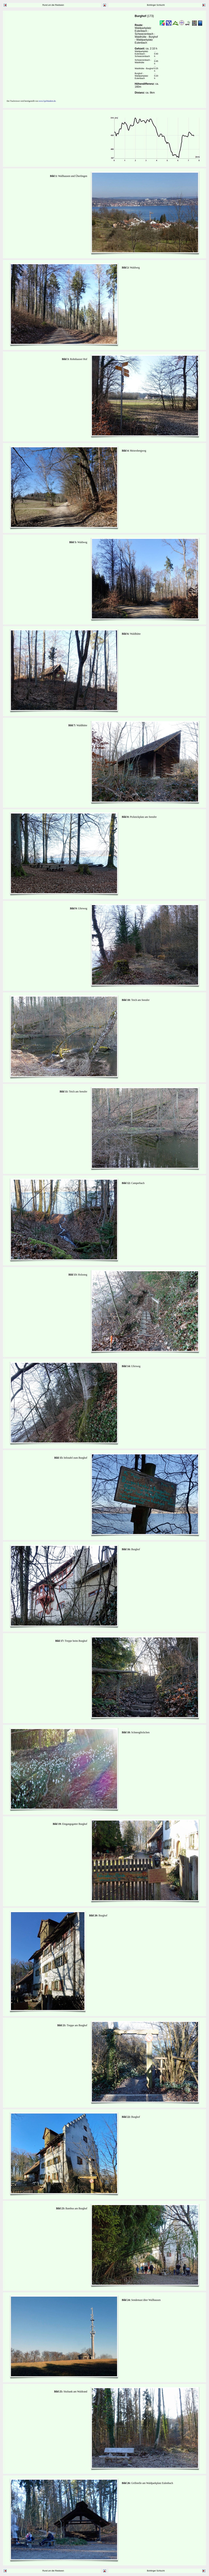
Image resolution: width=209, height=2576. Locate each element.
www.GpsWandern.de (47, 101)
